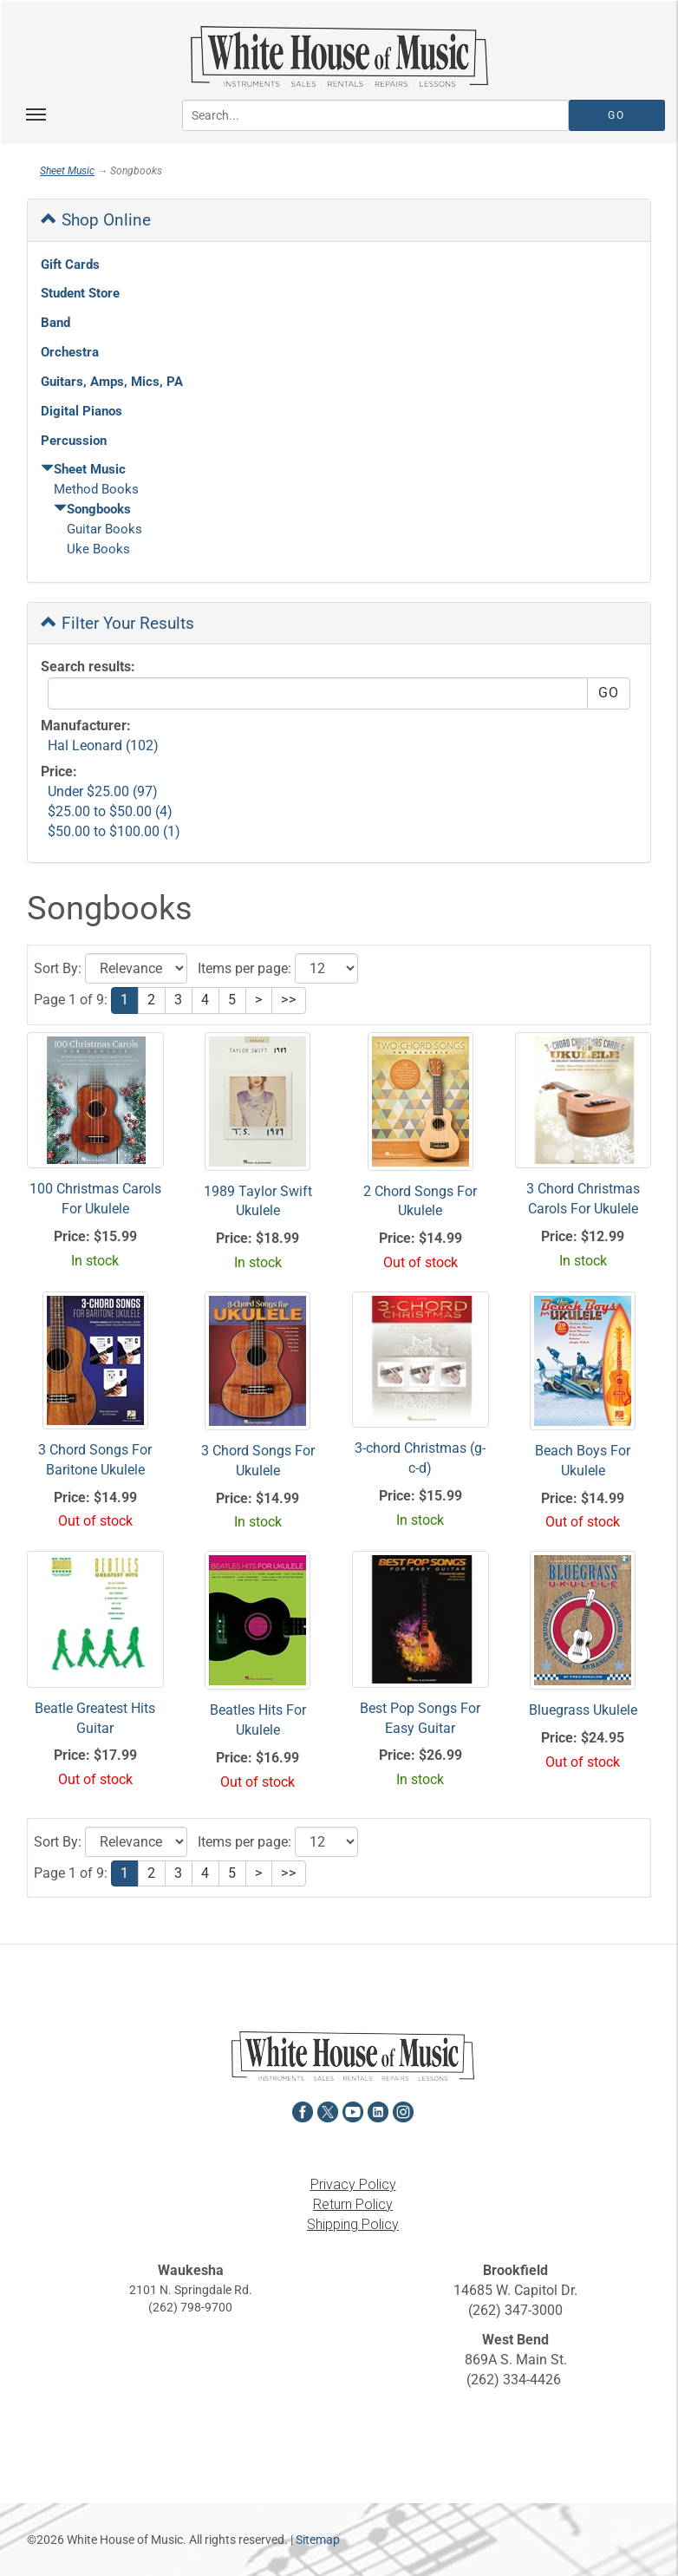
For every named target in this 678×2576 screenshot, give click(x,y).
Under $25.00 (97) (103, 791)
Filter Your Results (117, 623)
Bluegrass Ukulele (583, 1710)
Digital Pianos (81, 411)
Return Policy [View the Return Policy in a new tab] (353, 2204)
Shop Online (96, 220)
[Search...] (375, 115)
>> (289, 999)
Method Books (96, 489)
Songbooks (92, 509)
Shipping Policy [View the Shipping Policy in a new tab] (353, 2224)
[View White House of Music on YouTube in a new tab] (353, 2110)
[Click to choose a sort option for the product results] (136, 968)
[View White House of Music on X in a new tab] (327, 2110)
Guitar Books (104, 529)
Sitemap (318, 2540)
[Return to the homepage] (339, 56)
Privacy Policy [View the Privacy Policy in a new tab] (353, 2184)
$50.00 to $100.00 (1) (114, 831)
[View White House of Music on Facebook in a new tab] (302, 2110)
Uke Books (98, 549)
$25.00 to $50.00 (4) (110, 811)
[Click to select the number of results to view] (326, 968)
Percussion (74, 440)
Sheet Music (67, 171)
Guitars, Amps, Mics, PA (112, 381)
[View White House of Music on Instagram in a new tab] (403, 2110)
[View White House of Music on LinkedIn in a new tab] (378, 2110)
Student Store (80, 293)
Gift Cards (70, 264)
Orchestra (70, 352)
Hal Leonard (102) (103, 745)
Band (55, 322)
